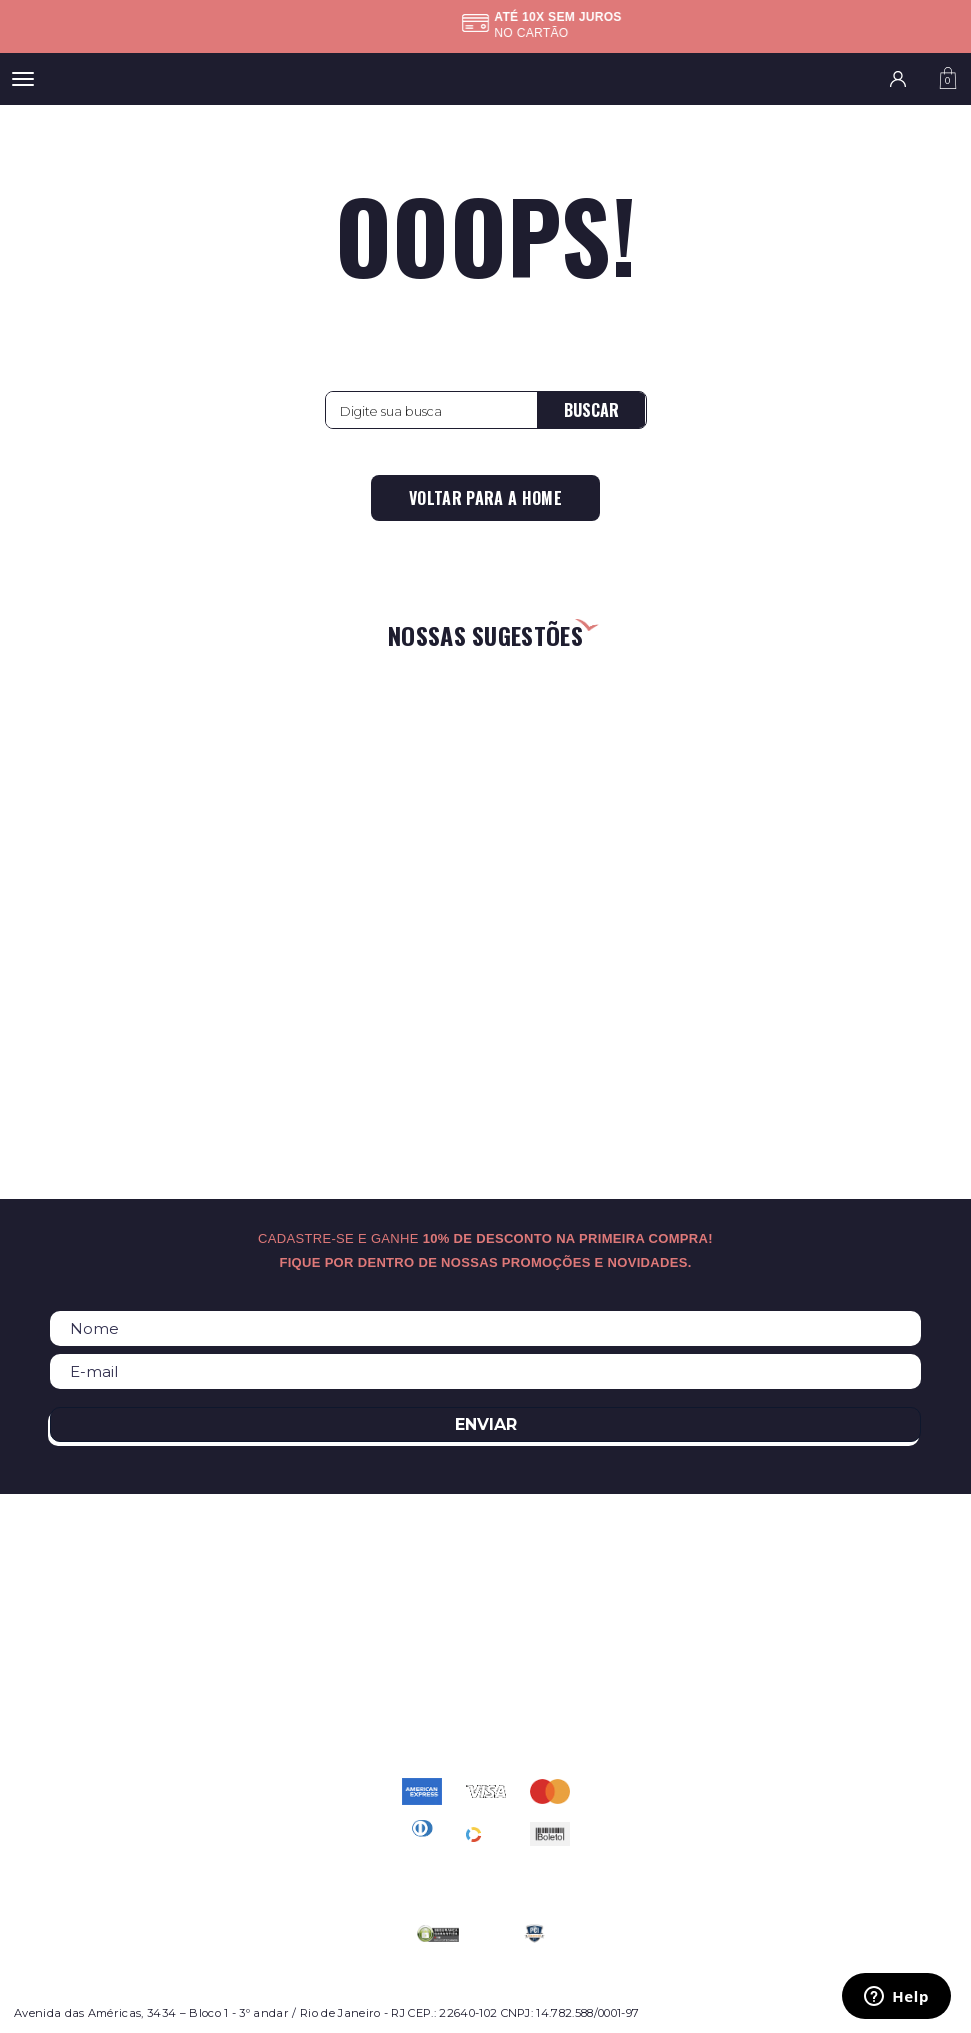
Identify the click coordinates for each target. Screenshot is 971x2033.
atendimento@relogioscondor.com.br (486, 1699)
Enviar (486, 1424)
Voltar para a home (485, 498)
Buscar (591, 410)
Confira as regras (479, 33)
